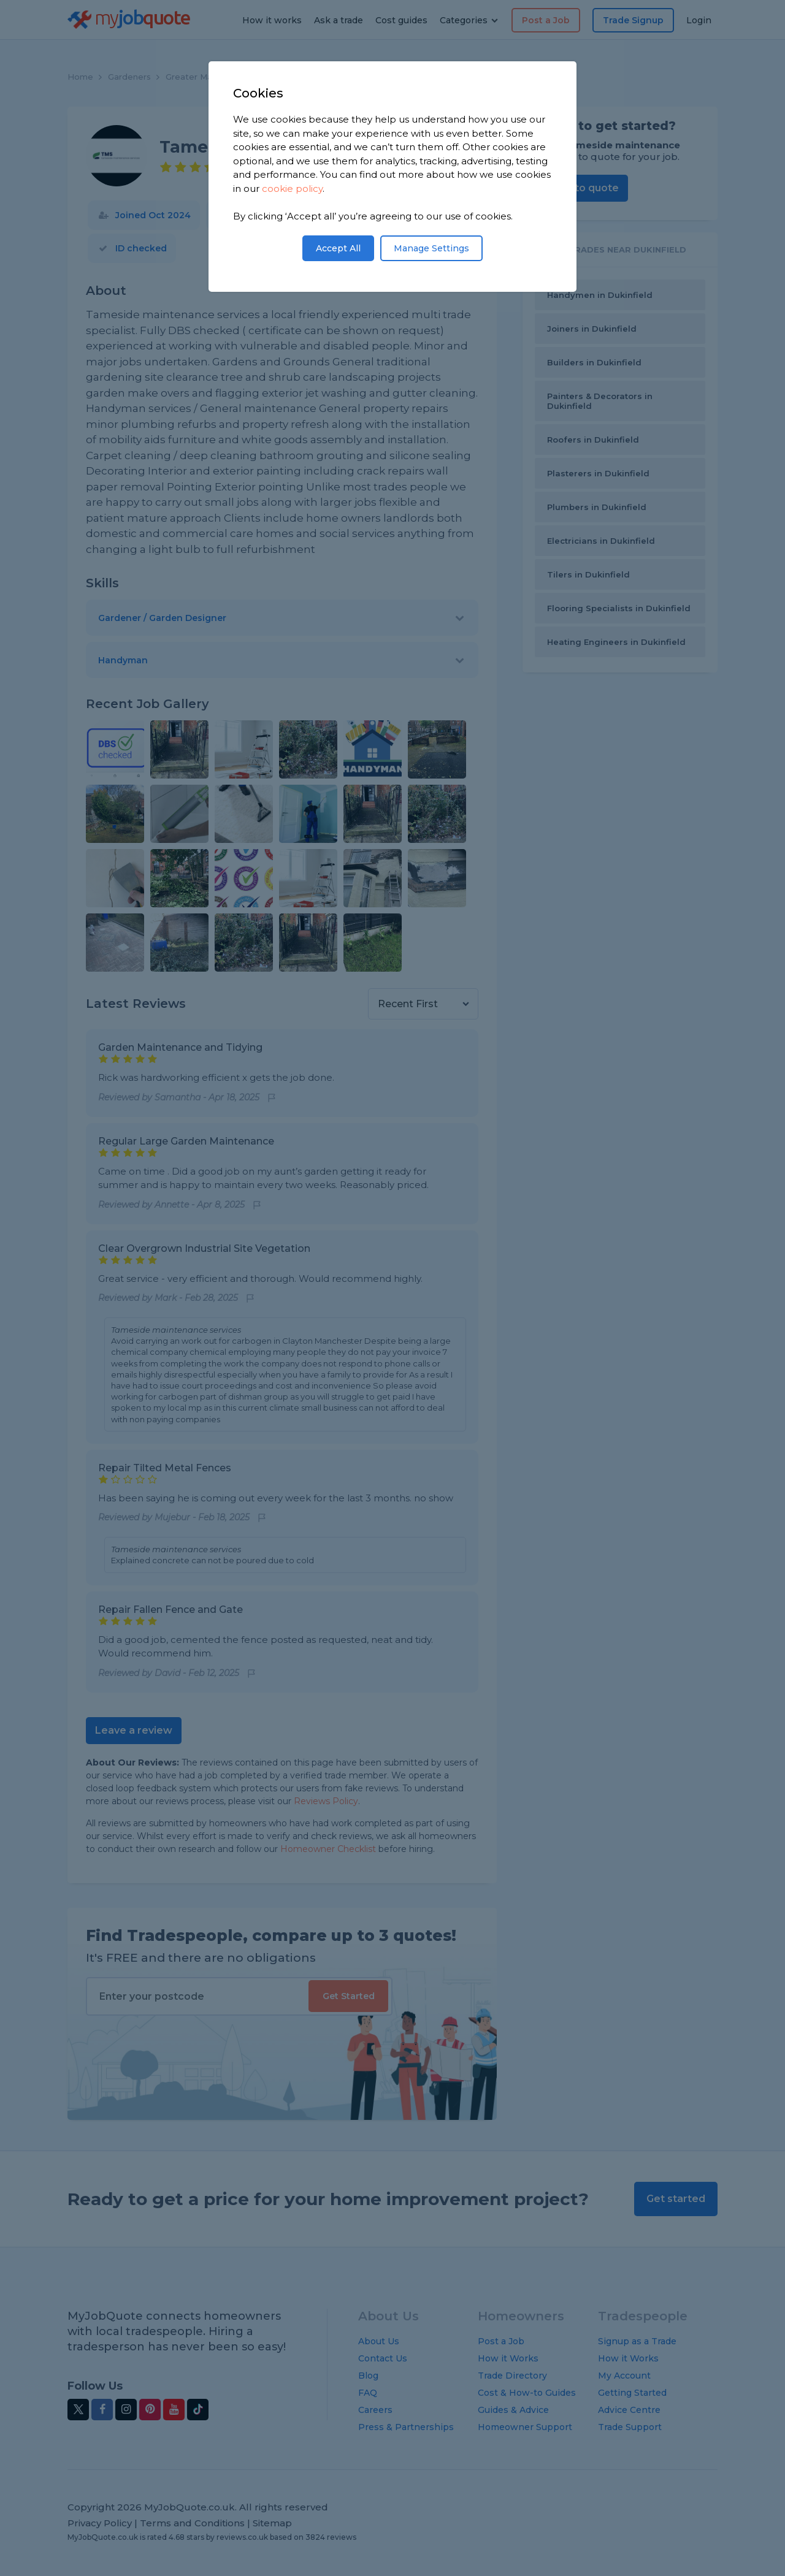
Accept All (338, 248)
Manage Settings (431, 248)
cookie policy (292, 188)
